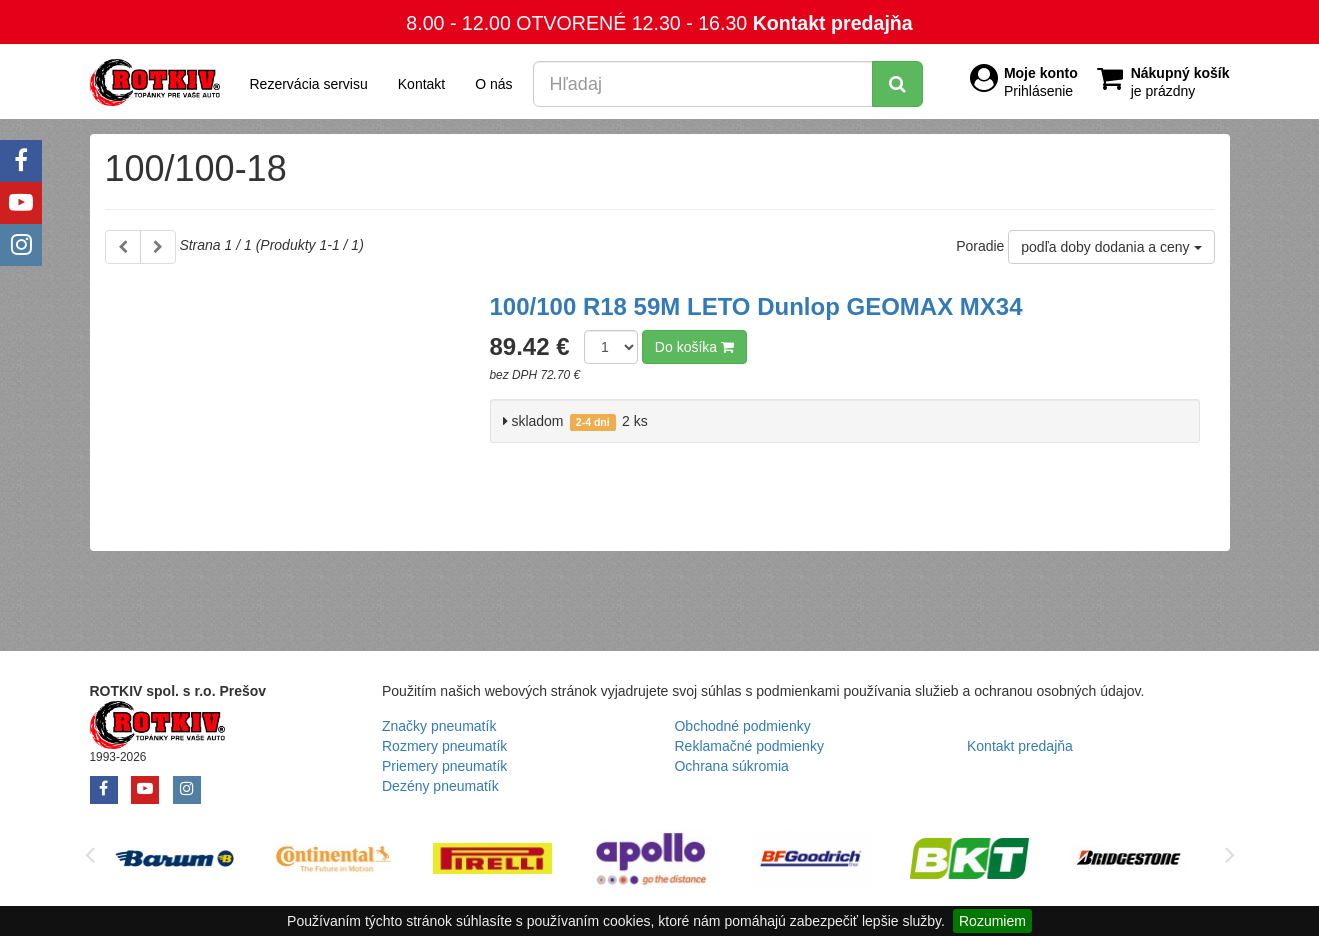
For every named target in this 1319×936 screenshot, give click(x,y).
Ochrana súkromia (731, 766)
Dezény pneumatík (440, 786)
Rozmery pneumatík (444, 746)
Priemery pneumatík (444, 766)
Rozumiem (992, 921)
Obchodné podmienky (742, 726)
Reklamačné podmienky (748, 746)
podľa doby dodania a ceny (1111, 247)
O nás (493, 84)
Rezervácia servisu (309, 84)
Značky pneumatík (439, 726)
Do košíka (694, 347)
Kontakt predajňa (833, 23)
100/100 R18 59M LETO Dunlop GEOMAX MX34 (756, 306)
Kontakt (421, 84)
